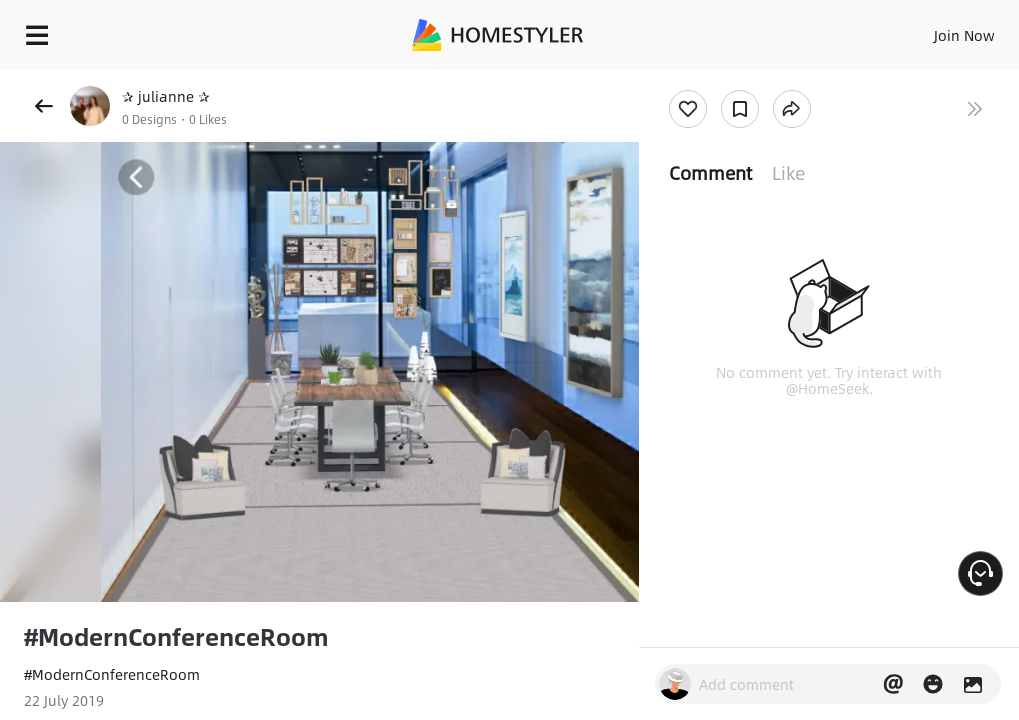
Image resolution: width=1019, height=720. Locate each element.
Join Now (964, 35)
